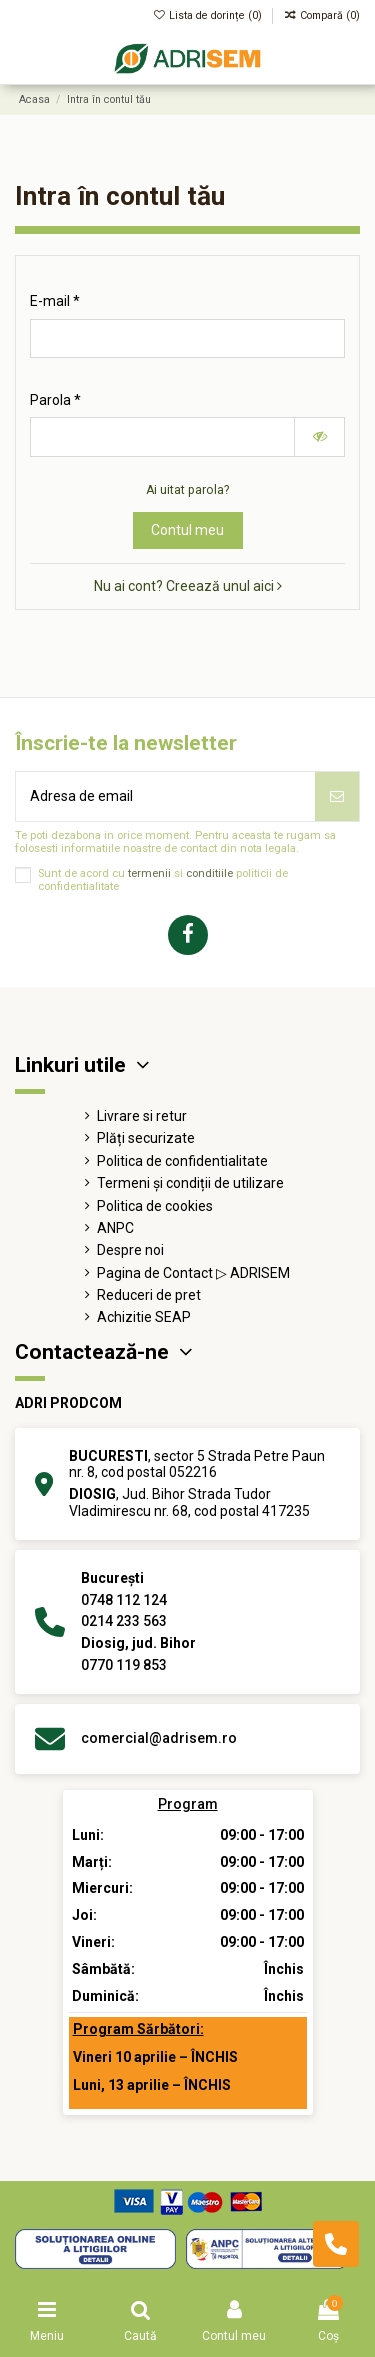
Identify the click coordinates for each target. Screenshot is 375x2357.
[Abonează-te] (337, 796)
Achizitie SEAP (144, 1317)
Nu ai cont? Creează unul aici (188, 586)
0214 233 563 (124, 1621)
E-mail (51, 301)
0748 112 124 (124, 1600)
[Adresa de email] (165, 796)
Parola (52, 400)
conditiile (209, 873)
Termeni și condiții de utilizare (190, 1183)
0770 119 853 (124, 1665)
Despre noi (130, 1250)
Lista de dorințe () (209, 15)
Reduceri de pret (149, 1295)
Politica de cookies (155, 1206)
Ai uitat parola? (187, 490)
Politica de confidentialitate (182, 1161)
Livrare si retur (142, 1116)
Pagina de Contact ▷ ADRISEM (193, 1273)
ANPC (115, 1228)
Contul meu (187, 530)
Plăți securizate (146, 1138)
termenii (149, 873)
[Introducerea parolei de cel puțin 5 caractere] (162, 437)
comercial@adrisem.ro (159, 1738)
